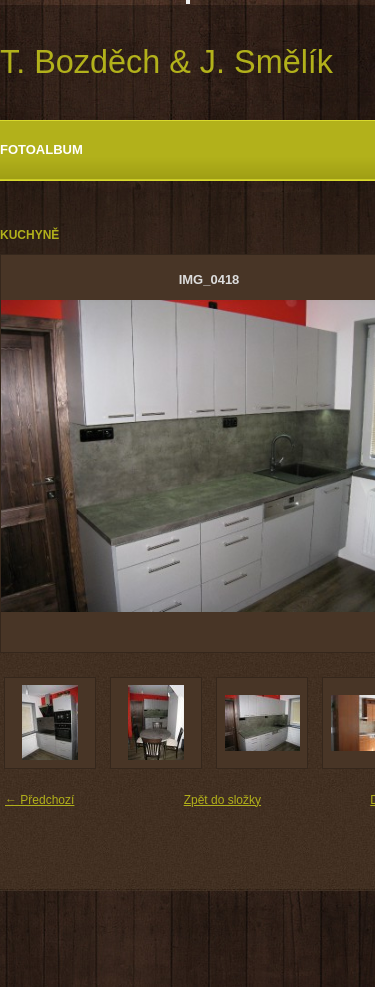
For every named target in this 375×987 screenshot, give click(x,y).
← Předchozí (39, 800)
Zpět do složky (222, 800)
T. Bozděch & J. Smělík (166, 62)
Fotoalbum (41, 149)
